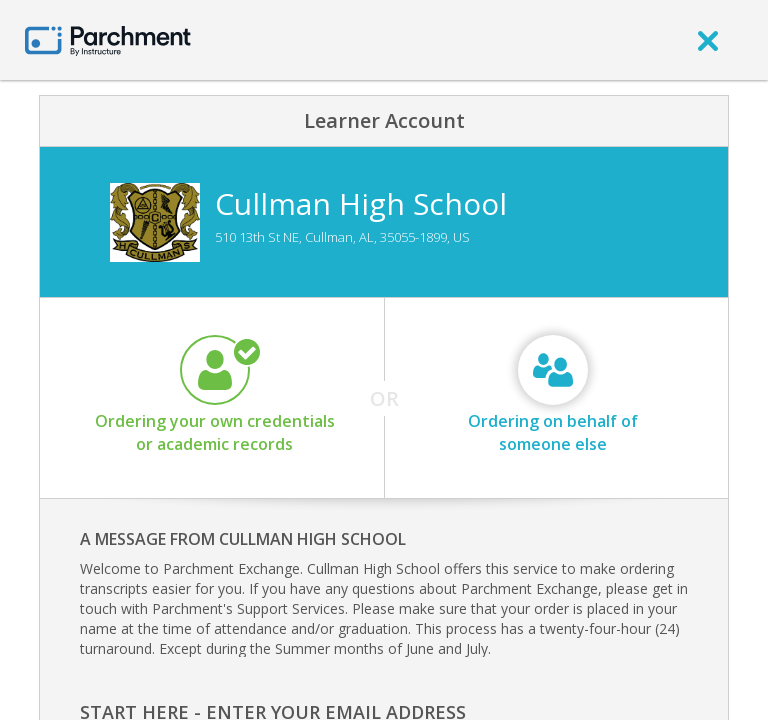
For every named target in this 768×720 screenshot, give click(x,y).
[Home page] (108, 39)
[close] (708, 40)
